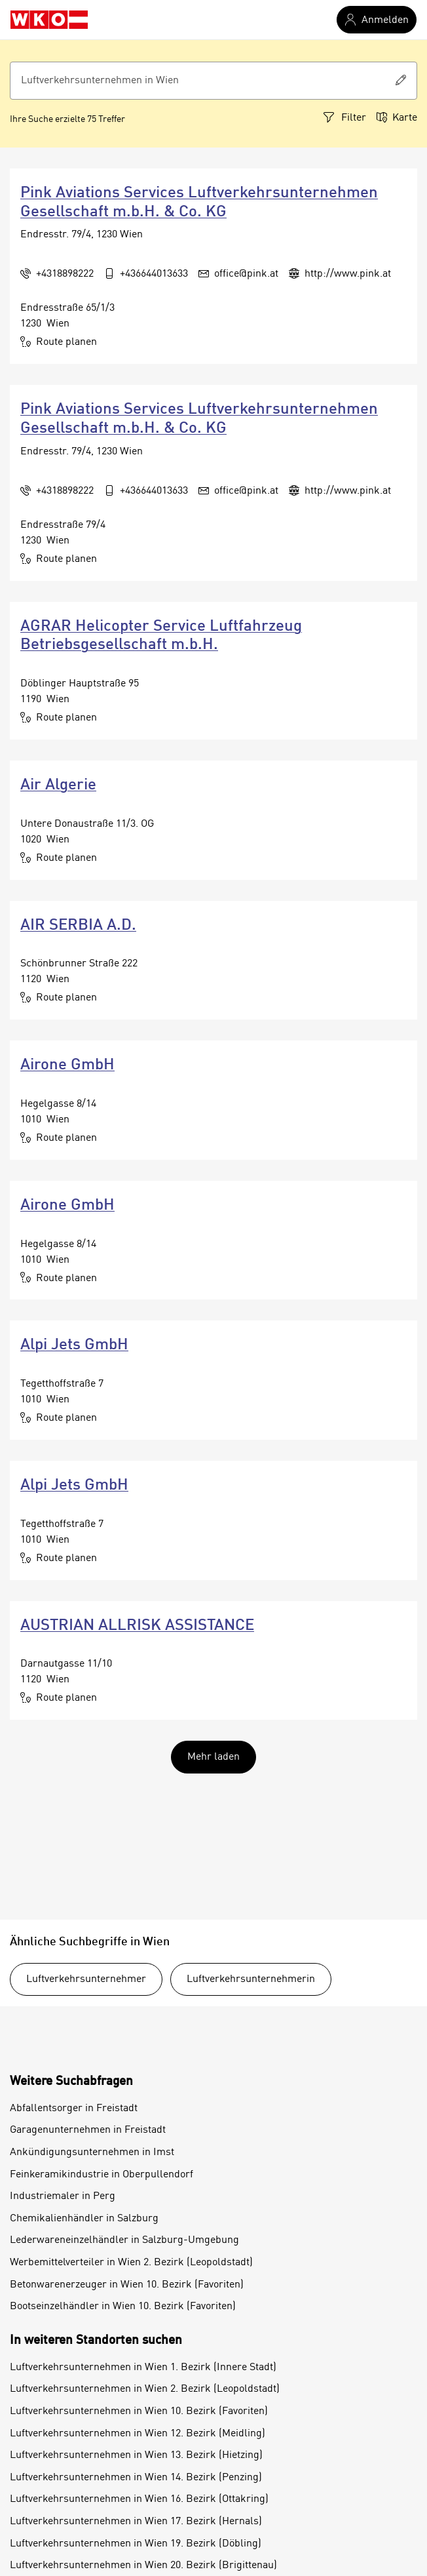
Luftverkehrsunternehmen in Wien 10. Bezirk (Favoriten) (139, 2411)
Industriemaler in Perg (62, 2196)
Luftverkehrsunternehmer (86, 1979)
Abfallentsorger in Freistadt (74, 2108)
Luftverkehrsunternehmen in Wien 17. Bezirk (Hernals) (136, 2521)
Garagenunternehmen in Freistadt (88, 2130)
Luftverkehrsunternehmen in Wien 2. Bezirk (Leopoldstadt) (145, 2389)
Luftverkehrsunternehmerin (251, 1979)
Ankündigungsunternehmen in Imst (92, 2152)
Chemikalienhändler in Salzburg (84, 2218)
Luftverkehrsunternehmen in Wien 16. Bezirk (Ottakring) (139, 2499)
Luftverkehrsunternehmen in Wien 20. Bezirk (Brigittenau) (143, 2565)
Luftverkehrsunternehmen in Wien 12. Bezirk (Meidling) (137, 2433)
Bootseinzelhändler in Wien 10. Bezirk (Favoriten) (123, 2306)
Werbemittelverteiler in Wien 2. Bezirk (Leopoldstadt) (131, 2262)
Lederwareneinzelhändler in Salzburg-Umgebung (124, 2240)
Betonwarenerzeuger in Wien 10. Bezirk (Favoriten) (127, 2285)
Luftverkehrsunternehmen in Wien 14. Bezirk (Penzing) (136, 2477)
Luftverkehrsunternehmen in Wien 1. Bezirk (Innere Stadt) (143, 2367)
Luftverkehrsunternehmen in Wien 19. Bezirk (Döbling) (135, 2544)
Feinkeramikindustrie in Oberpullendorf (101, 2175)
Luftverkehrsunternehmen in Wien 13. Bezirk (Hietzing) (136, 2455)
